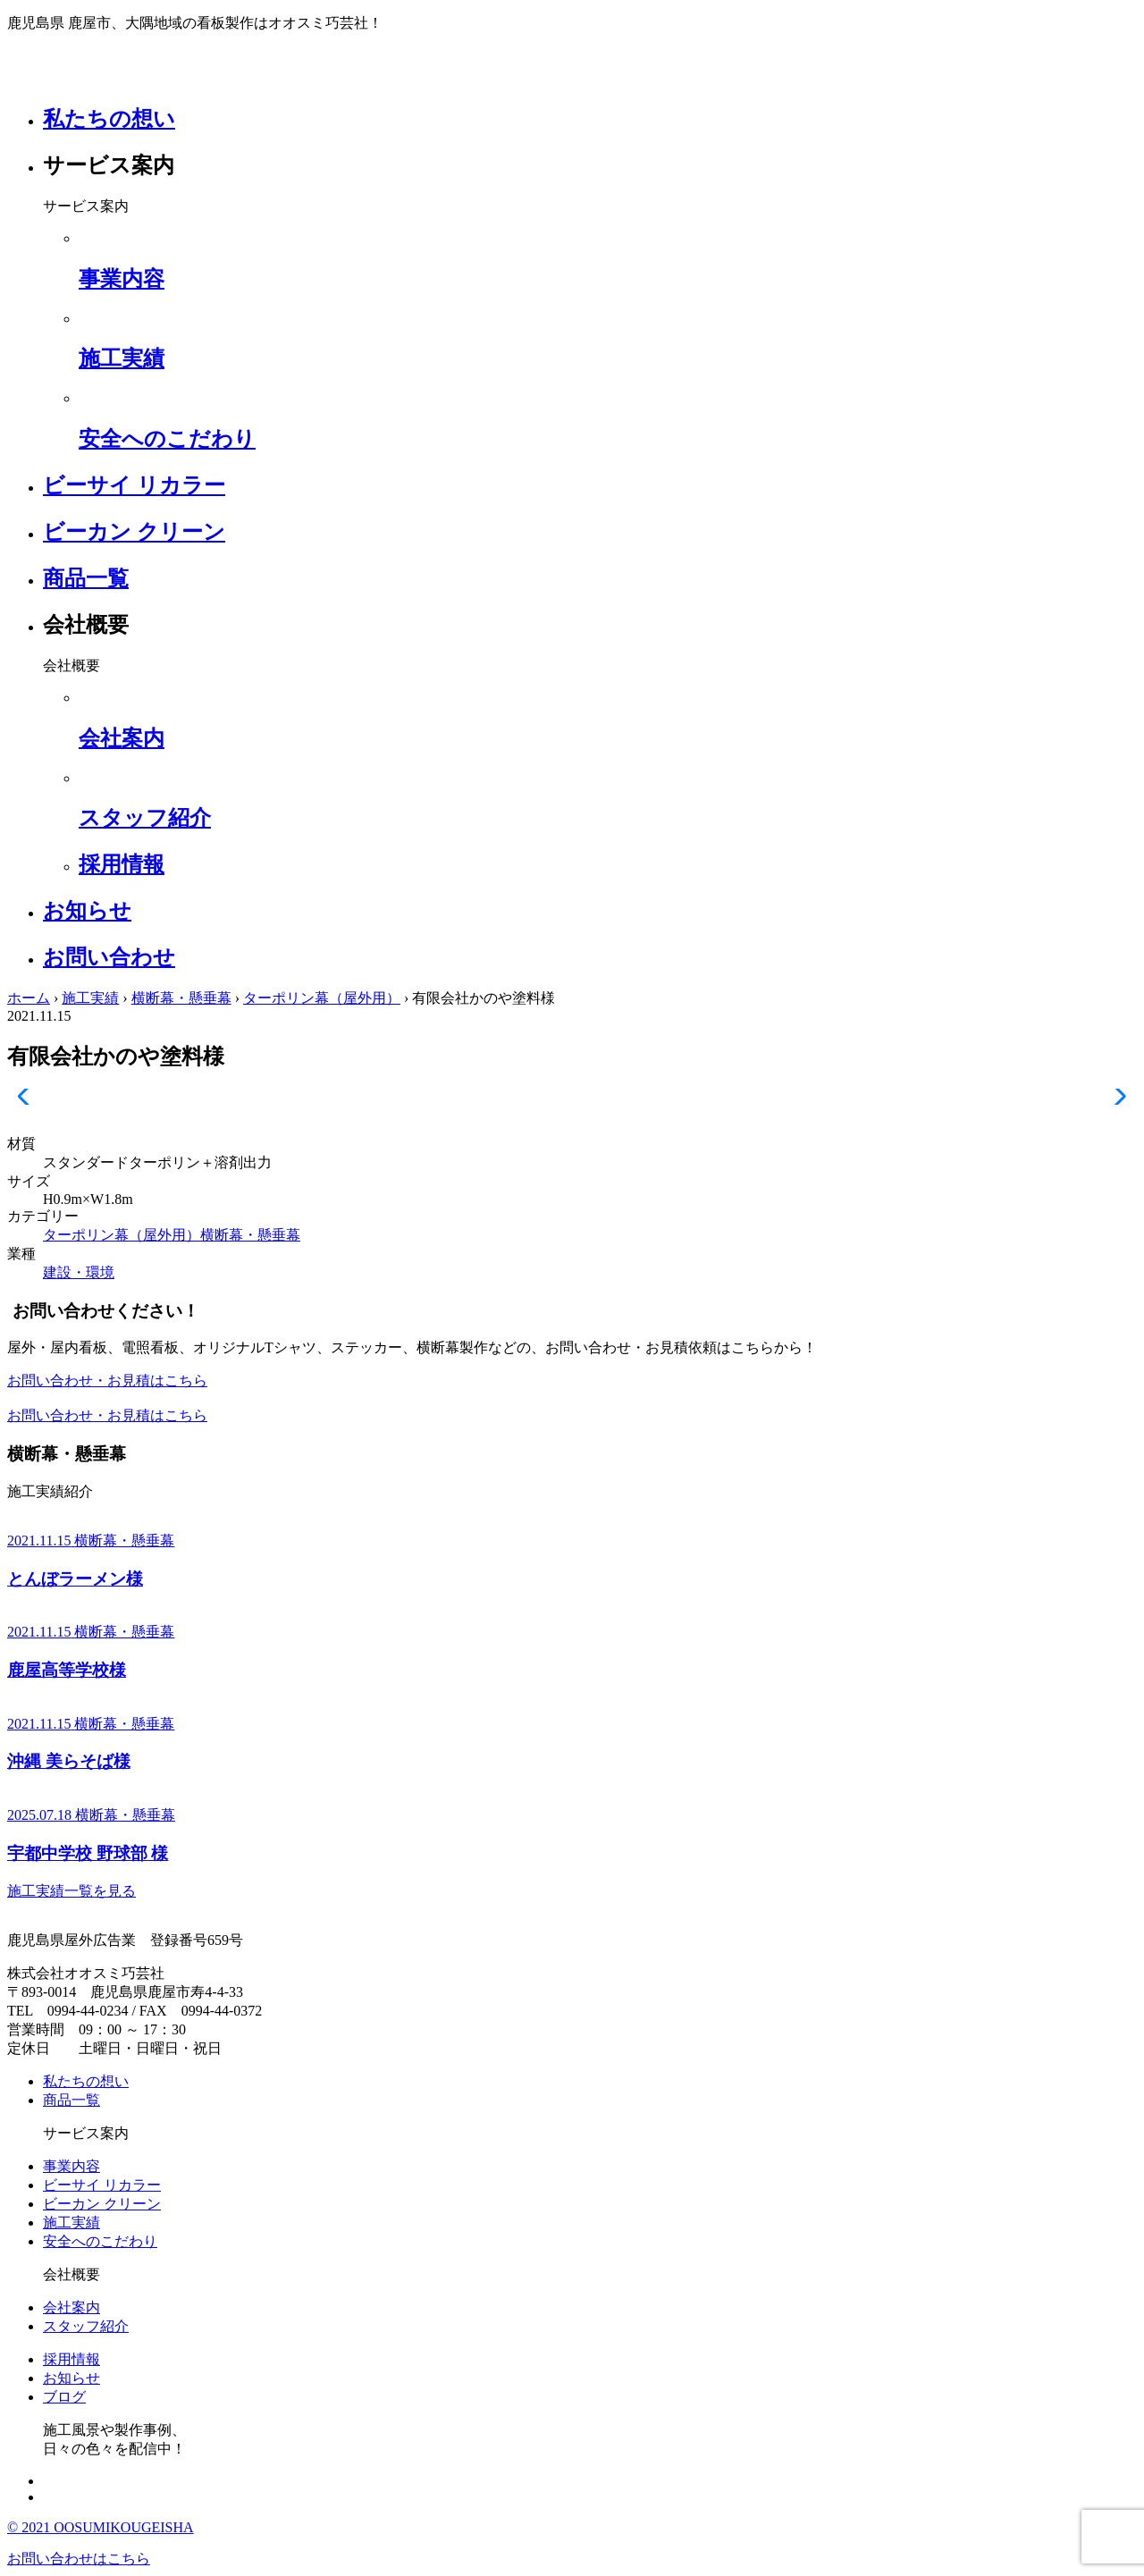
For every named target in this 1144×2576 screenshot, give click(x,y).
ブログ (64, 2396)
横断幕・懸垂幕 (181, 998)
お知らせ (87, 910)
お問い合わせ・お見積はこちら (107, 1380)
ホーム (28, 998)
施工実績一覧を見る (71, 1890)
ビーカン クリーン (134, 531)
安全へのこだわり (100, 2241)
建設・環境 (78, 1272)
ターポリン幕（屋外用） (321, 998)
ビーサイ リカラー (134, 485)
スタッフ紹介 (86, 2326)
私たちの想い (109, 118)
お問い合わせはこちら (78, 2558)
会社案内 (71, 2307)
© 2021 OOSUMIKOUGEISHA (100, 2527)
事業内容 (71, 2166)
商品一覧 (86, 578)
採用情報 (71, 2359)
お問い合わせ (109, 957)
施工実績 (90, 998)
